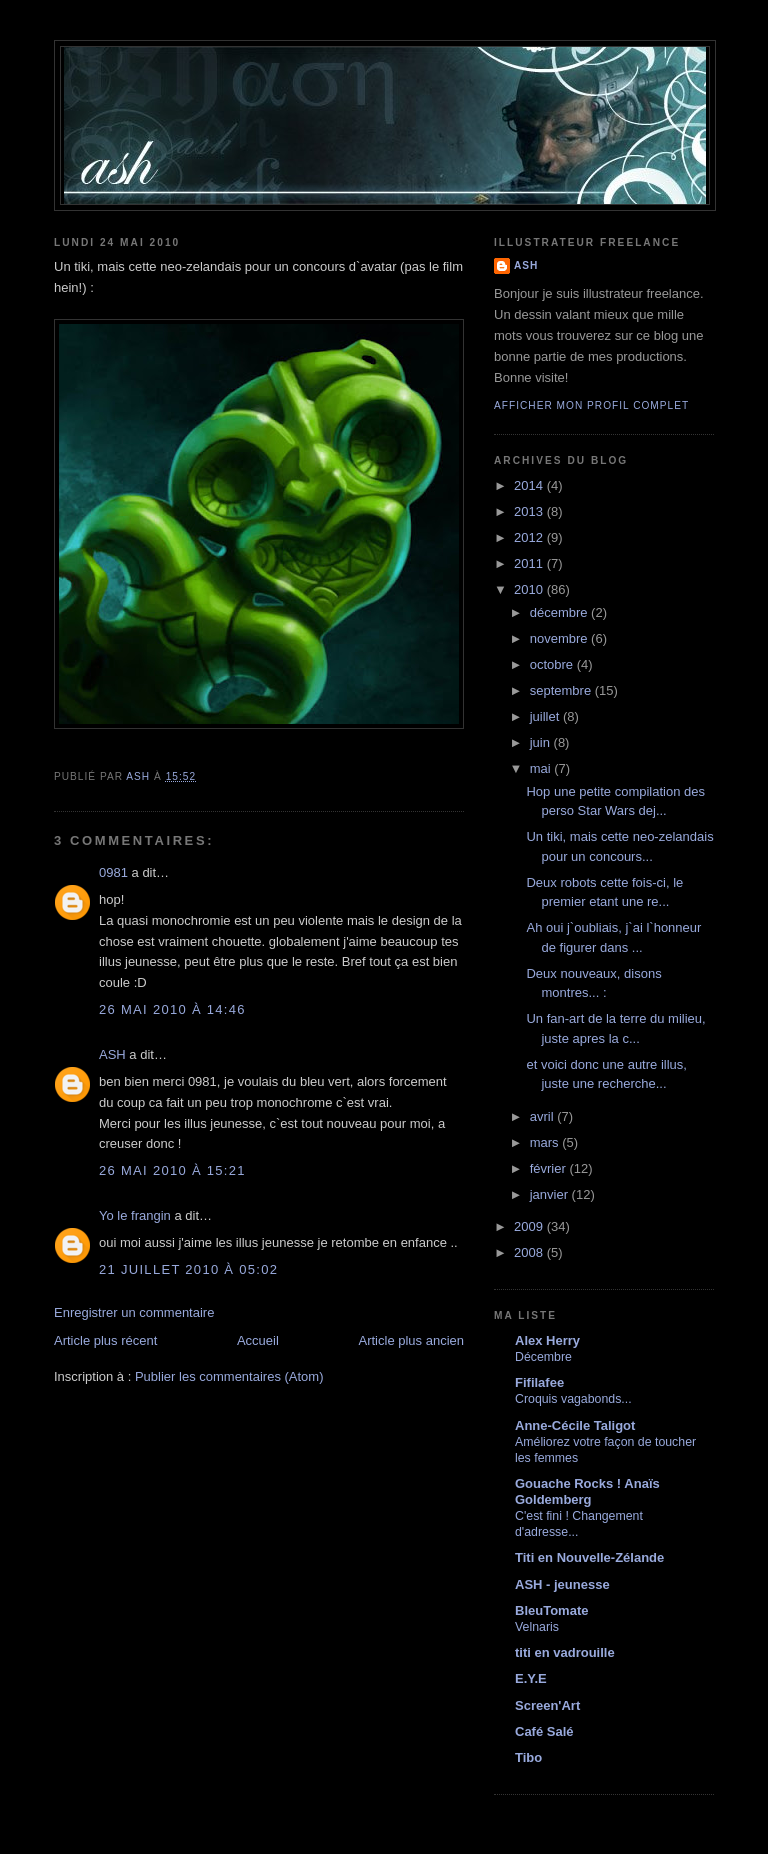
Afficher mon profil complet (591, 405)
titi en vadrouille (565, 1652)
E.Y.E (531, 1678)
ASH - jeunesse (562, 1584)
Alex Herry (547, 1340)
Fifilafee (539, 1382)
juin (542, 742)
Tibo (528, 1757)
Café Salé (544, 1731)
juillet (546, 716)
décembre (560, 612)
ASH (112, 1054)
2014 (530, 485)
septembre (562, 690)
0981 (113, 872)
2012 (530, 537)
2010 (530, 589)
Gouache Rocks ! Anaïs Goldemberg (587, 1491)
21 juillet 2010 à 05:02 (188, 1269)
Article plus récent (105, 1340)
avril (543, 1116)
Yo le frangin (135, 1215)
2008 (530, 1252)
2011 (530, 563)
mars (546, 1142)
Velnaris (537, 1627)
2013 (530, 511)
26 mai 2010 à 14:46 (172, 1009)
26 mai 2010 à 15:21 (172, 1170)
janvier (551, 1194)
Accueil (258, 1340)
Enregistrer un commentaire (134, 1312)
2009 (530, 1226)
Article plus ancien (412, 1340)
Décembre (543, 1357)
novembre (560, 638)
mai (542, 768)
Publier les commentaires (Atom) (229, 1376)
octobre (553, 664)
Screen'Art (547, 1705)
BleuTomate (551, 1610)
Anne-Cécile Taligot (575, 1425)
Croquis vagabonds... (573, 1399)
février (550, 1168)
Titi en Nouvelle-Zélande (589, 1557)
